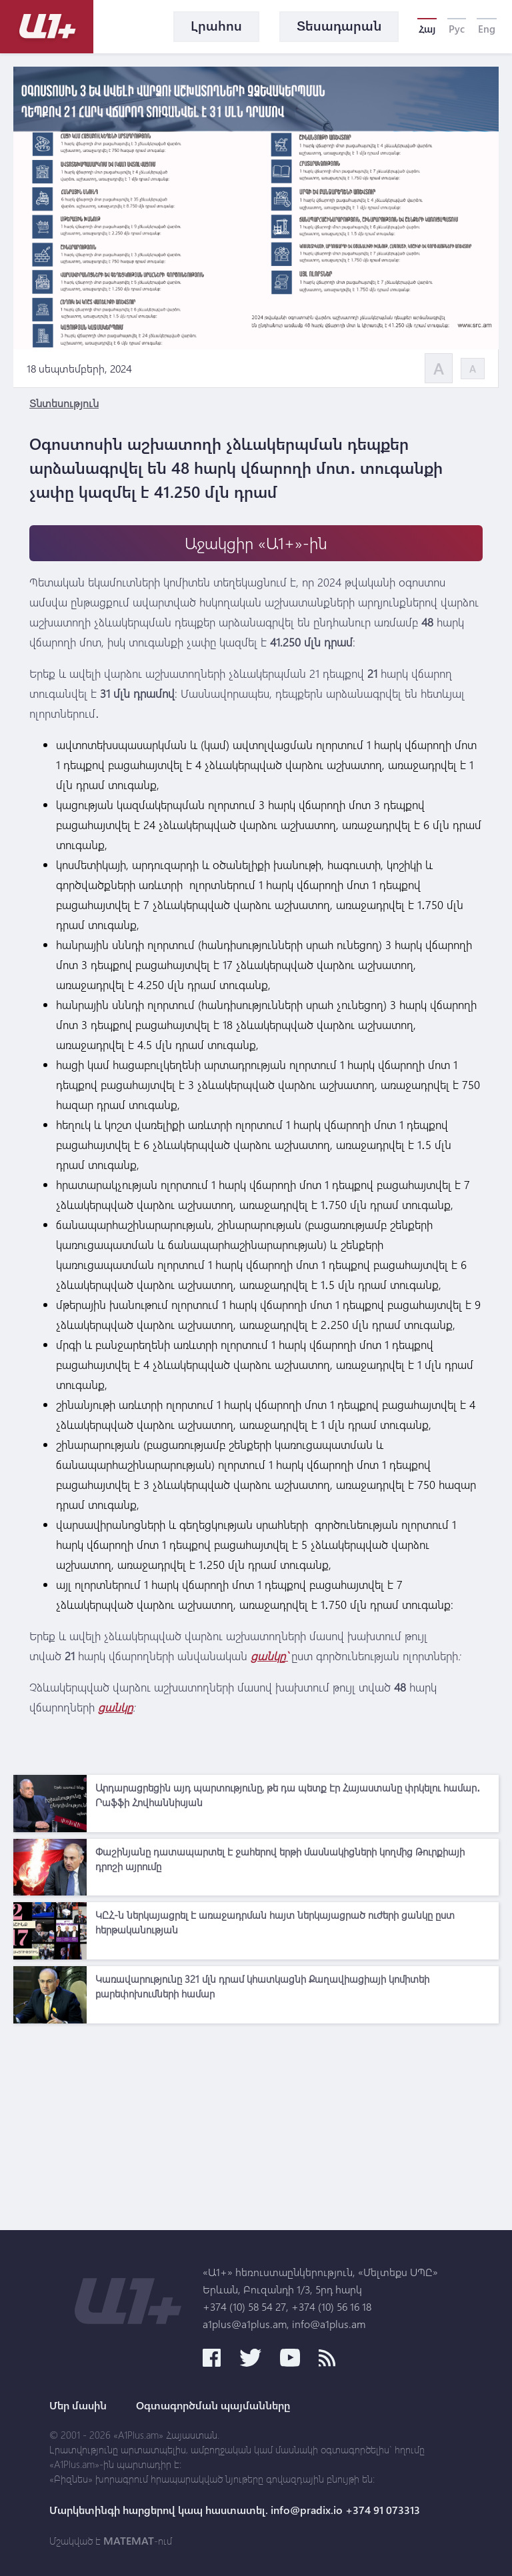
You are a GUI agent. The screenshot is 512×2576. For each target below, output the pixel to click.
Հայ (427, 28)
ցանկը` (269, 1656)
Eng (486, 28)
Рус (457, 28)
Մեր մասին (78, 2405)
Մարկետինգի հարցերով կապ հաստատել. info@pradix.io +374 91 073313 (234, 2510)
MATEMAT (128, 2541)
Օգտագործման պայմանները (213, 2405)
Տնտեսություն (64, 403)
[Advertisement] (256, 2123)
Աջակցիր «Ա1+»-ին (256, 543)
